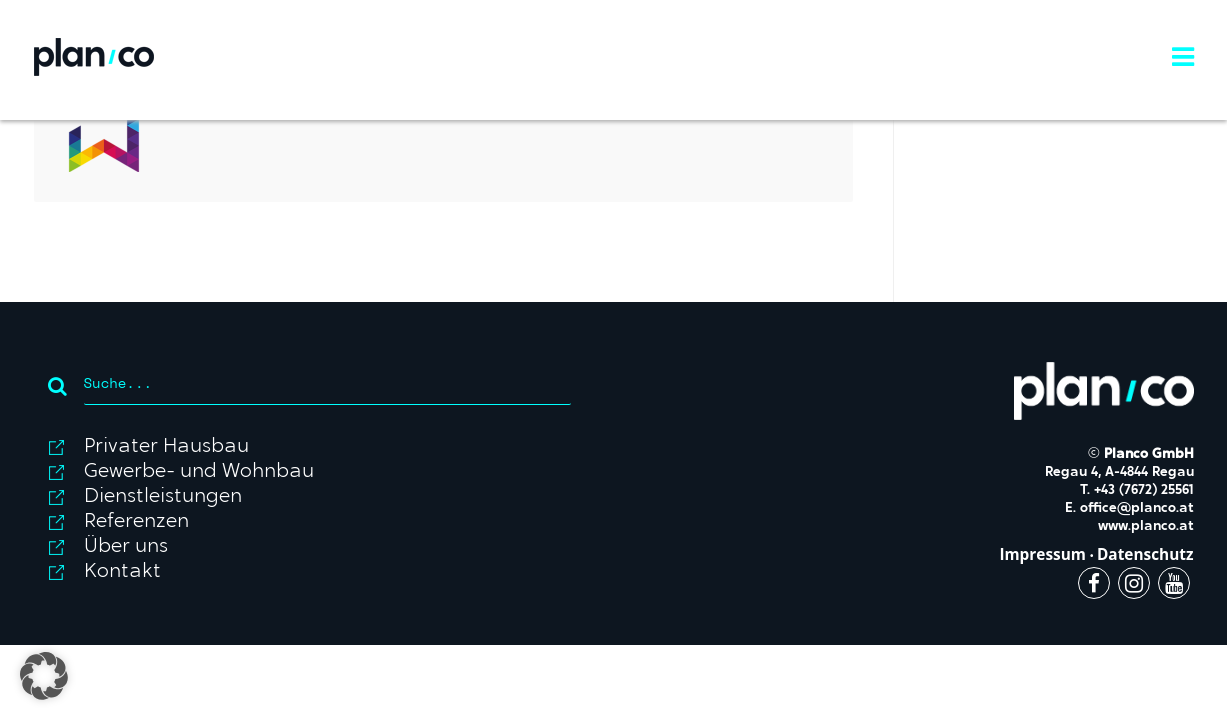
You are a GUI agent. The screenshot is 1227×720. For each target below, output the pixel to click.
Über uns (126, 547)
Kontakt (122, 572)
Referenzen (136, 522)
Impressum (1042, 554)
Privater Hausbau (166, 447)
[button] (44, 676)
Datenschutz (1145, 554)
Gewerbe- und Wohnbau (199, 472)
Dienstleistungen (163, 497)
